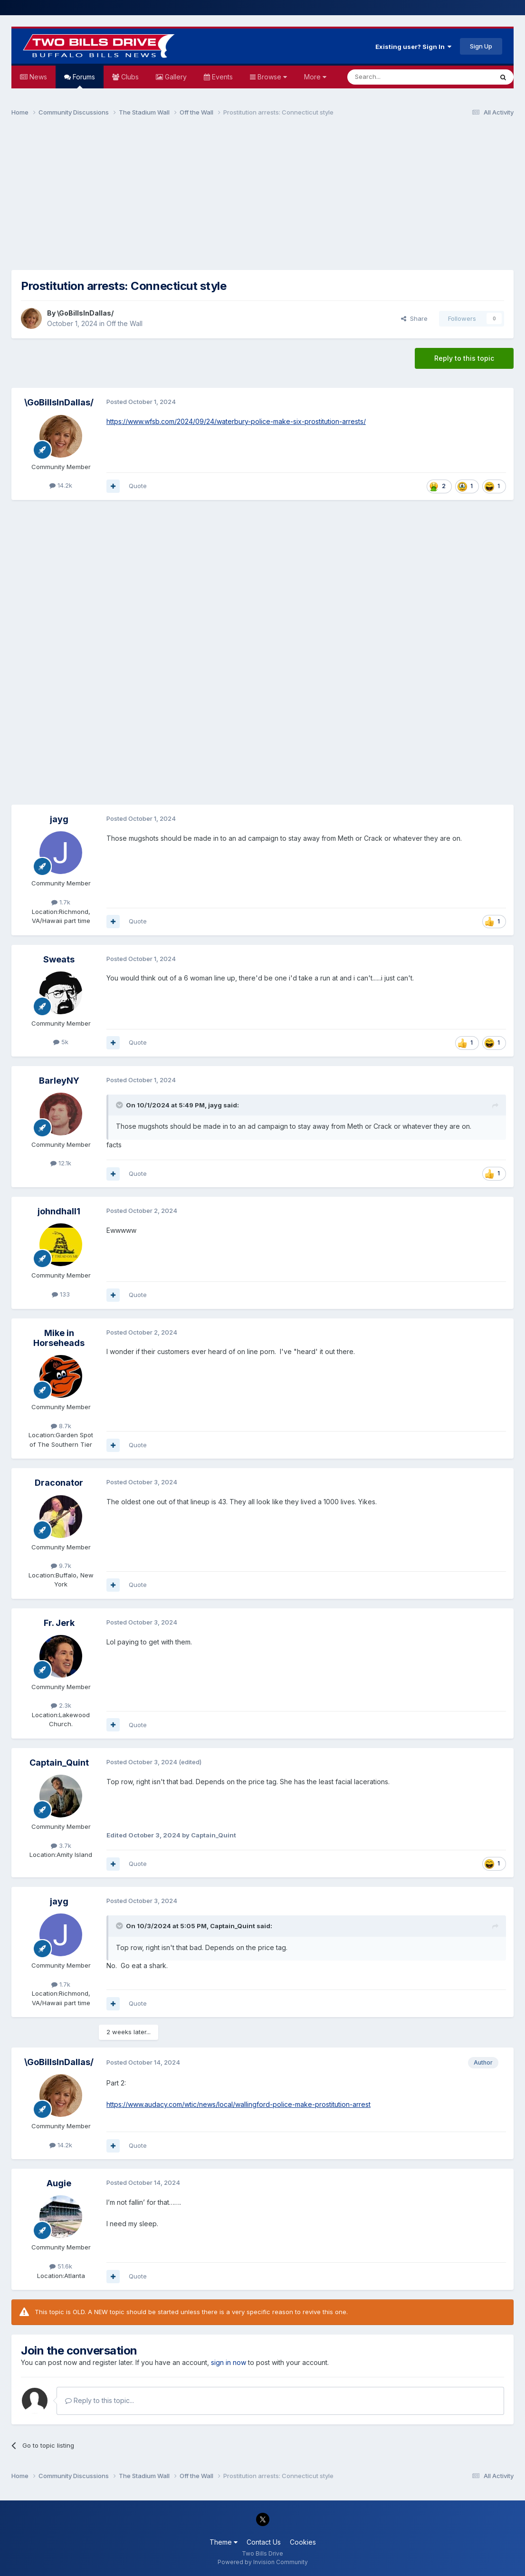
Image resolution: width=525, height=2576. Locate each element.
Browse (271, 77)
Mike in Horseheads (59, 1338)
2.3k (61, 1705)
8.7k (61, 1426)
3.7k (61, 1845)
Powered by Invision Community (263, 2562)
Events (221, 77)
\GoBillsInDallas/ (85, 313)
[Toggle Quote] (120, 1105)
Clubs (129, 77)
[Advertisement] (263, 197)
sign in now (228, 2362)
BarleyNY (59, 1081)
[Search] (395, 77)
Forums (83, 80)
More (315, 77)
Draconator (59, 1483)
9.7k (61, 1565)
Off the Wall (124, 323)
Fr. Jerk (59, 1623)
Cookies (303, 2542)
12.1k (60, 1163)
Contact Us (264, 2542)
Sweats (59, 959)
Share (414, 318)
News (37, 77)
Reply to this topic (464, 358)
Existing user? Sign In (413, 46)
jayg (59, 819)
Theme (224, 2542)
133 (61, 1294)
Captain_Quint (59, 1763)
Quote (138, 486)
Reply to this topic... (99, 2400)
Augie (59, 2183)
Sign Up (481, 46)
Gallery (175, 77)
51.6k (60, 2266)
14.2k (60, 485)
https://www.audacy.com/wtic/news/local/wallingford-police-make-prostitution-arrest (238, 2104)
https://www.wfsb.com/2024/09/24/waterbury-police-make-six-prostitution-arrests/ (236, 421)
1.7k (60, 902)
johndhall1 (59, 1211)
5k (60, 1042)
